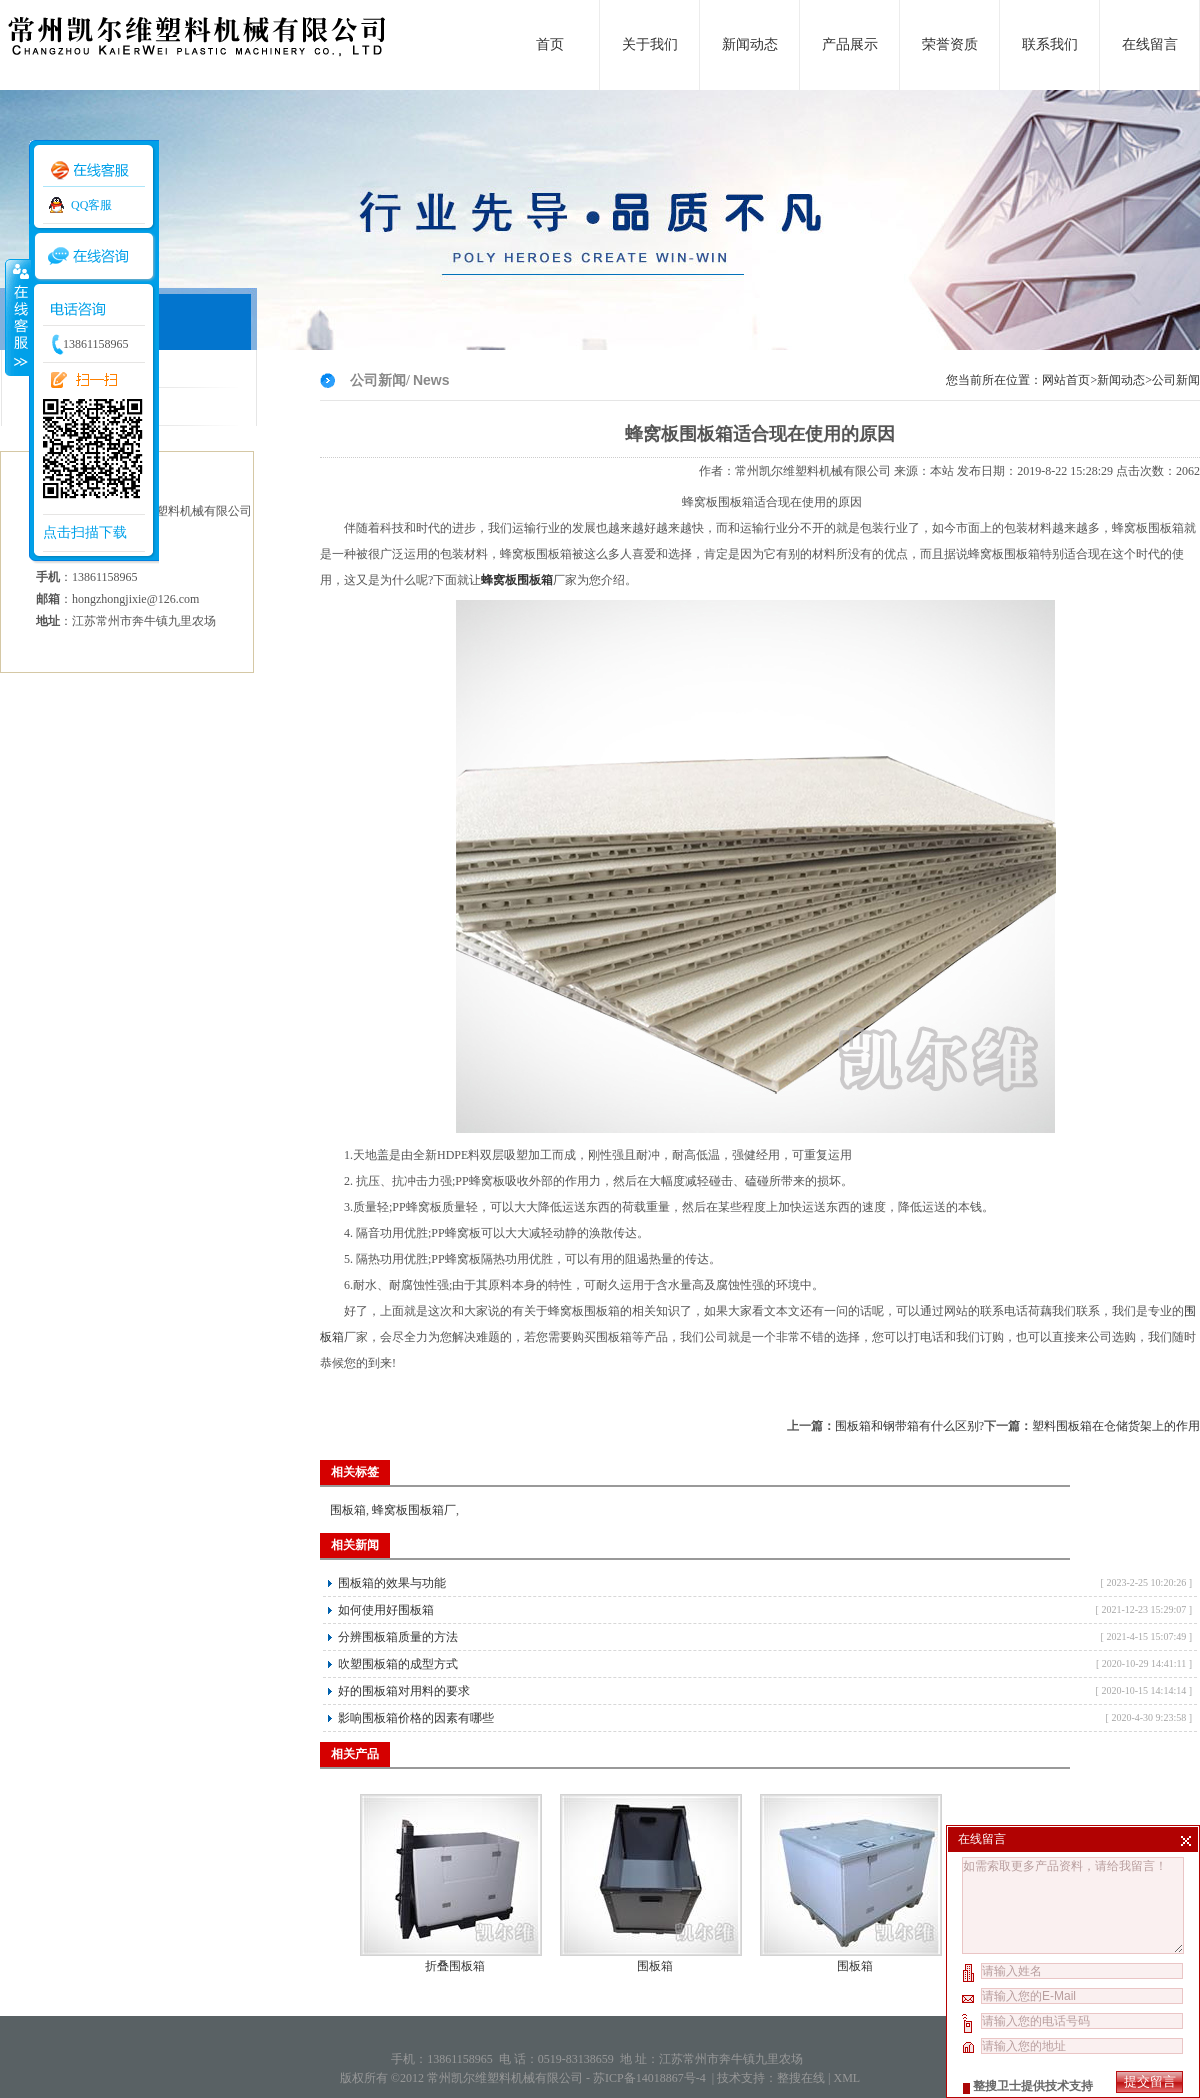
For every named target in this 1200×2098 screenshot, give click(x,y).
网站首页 (1066, 380)
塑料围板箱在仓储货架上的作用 (1116, 1426)
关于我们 (650, 44)
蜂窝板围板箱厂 (414, 1510)
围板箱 (348, 1510)
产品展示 (850, 44)
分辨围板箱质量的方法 (398, 1637)
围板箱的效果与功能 (392, 1583)
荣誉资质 (950, 44)
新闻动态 (750, 44)
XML (846, 2078)
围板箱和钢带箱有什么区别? (909, 1426)
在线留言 (1150, 44)
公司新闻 (1176, 380)
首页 (550, 44)
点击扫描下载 (85, 532)
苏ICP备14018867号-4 (651, 2078)
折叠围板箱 (455, 1966)
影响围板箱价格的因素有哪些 (416, 1718)
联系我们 (1050, 44)
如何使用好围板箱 (386, 1610)
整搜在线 (801, 2078)
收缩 (17, 317)
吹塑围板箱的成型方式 (398, 1664)
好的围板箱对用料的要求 (404, 1691)
